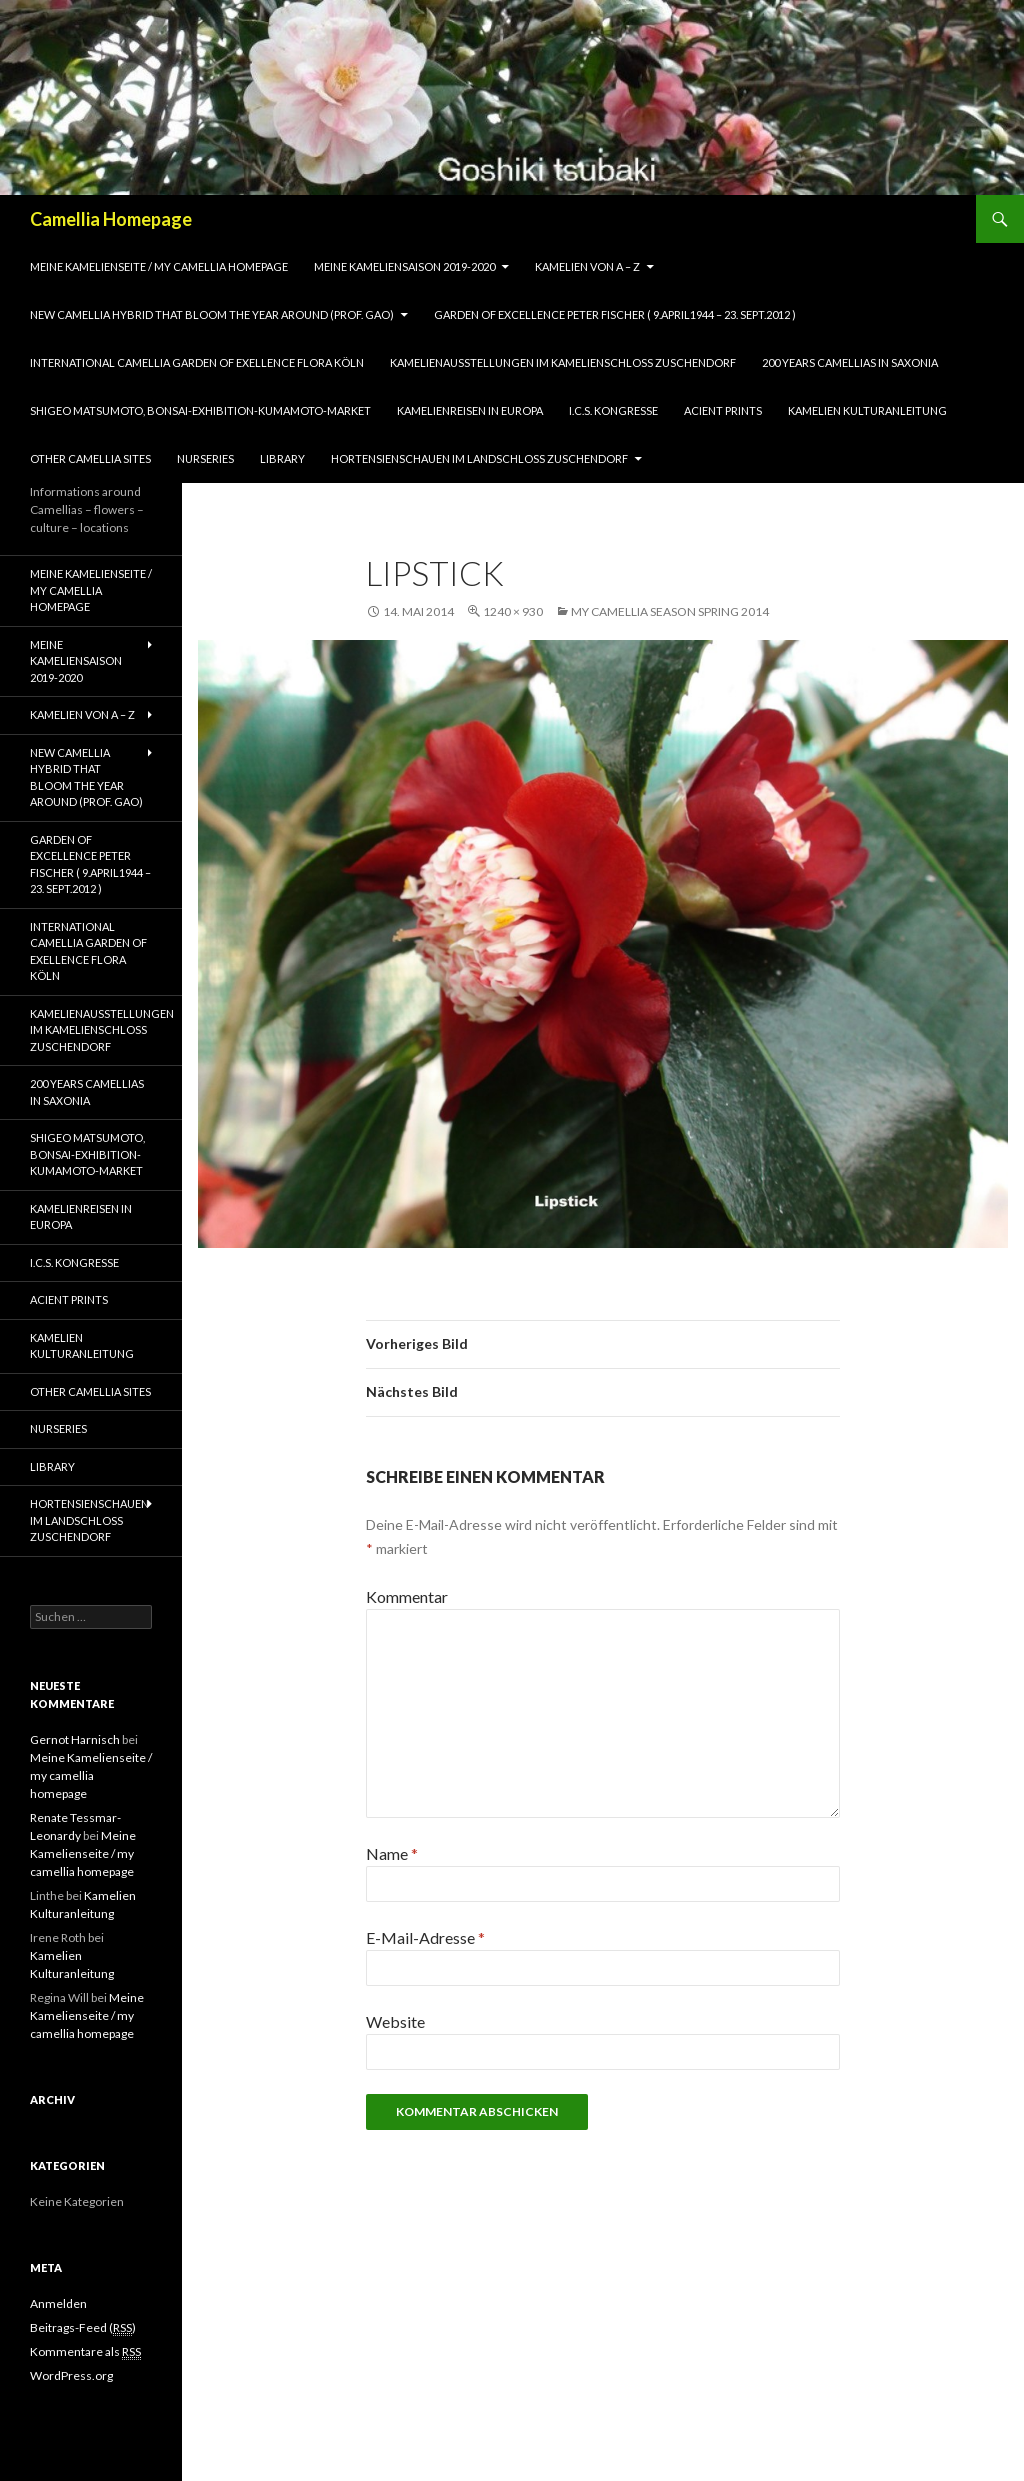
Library (282, 458)
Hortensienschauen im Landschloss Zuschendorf (479, 458)
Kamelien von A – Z (587, 266)
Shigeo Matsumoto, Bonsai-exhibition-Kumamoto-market (200, 410)
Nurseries (205, 458)
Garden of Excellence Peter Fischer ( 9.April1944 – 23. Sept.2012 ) (615, 314)
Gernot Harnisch (75, 1739)
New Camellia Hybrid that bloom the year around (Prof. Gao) (212, 314)
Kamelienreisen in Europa (470, 410)
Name (392, 1853)
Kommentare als (85, 2352)
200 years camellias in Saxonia (850, 362)
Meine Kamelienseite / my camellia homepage (159, 266)
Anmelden (58, 2303)
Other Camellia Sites (90, 458)
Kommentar (407, 1596)
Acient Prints (723, 410)
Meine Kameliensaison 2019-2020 (404, 266)
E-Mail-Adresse (425, 1937)
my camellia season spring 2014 (670, 611)
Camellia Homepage (111, 219)
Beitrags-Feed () (83, 2328)
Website (395, 2021)
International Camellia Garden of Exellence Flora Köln (197, 362)
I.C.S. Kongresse (613, 410)
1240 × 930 (513, 611)
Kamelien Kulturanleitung (867, 410)
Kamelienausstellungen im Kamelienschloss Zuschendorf (563, 362)
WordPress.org (71, 2375)
